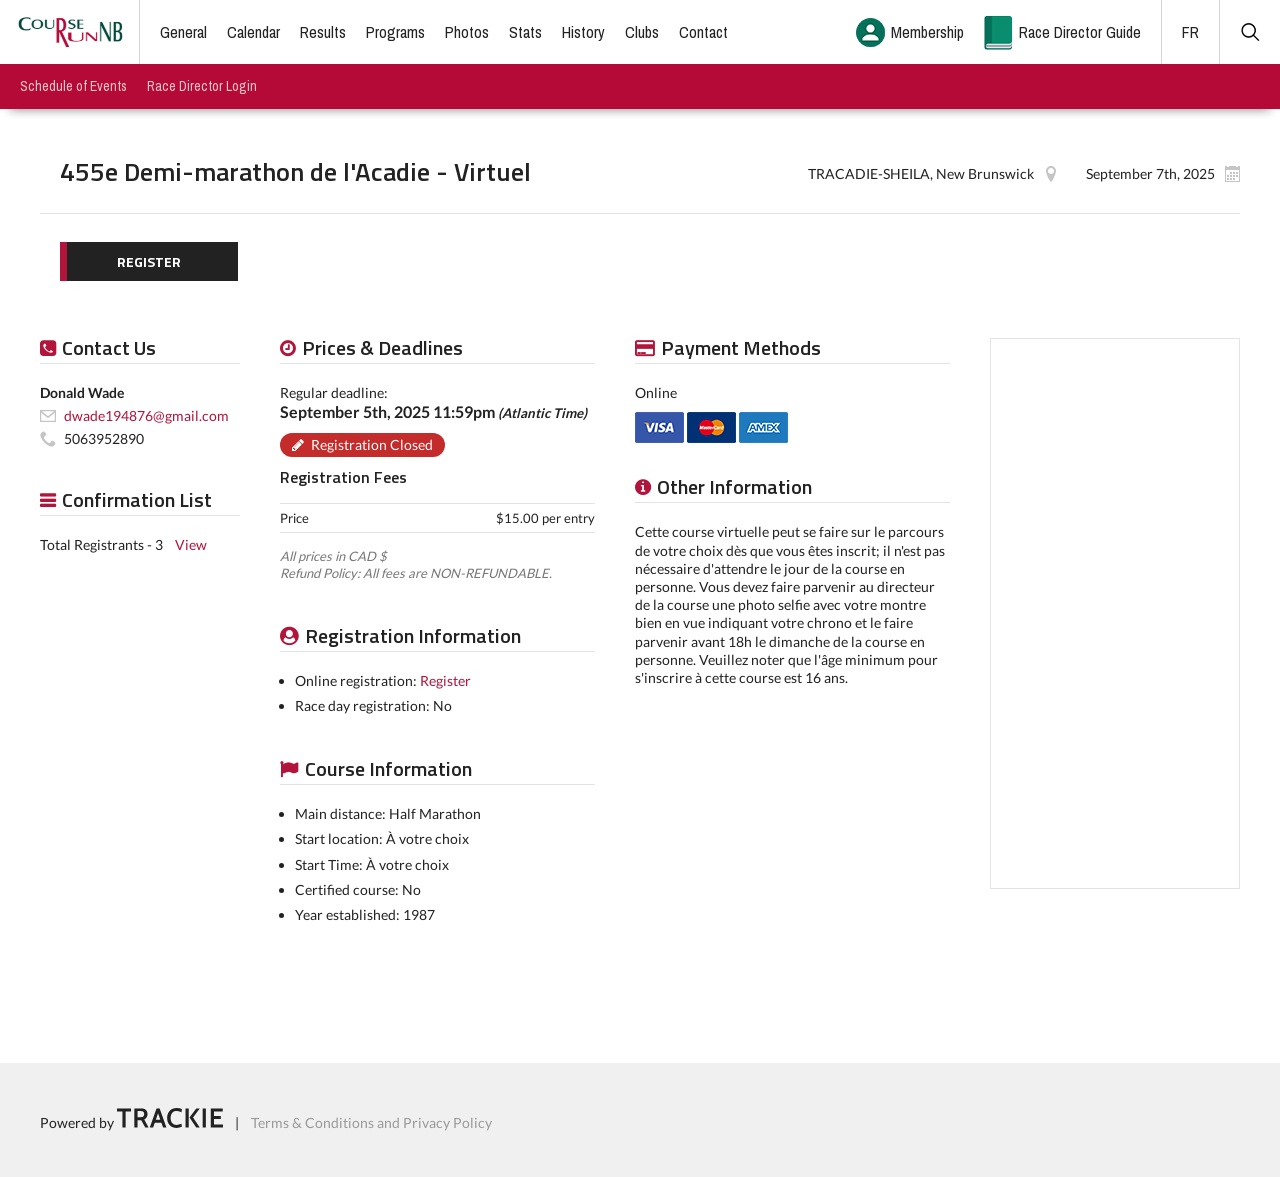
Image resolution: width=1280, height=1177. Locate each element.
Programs (395, 32)
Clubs (642, 32)
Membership (927, 32)
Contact (703, 32)
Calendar (253, 32)
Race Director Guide (1080, 32)
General (183, 32)
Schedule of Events (73, 86)
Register (445, 680)
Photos (467, 32)
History (583, 32)
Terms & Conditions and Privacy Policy (371, 1122)
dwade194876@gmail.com (146, 415)
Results (323, 32)
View (191, 544)
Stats (525, 32)
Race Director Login (202, 86)
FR (1190, 32)
